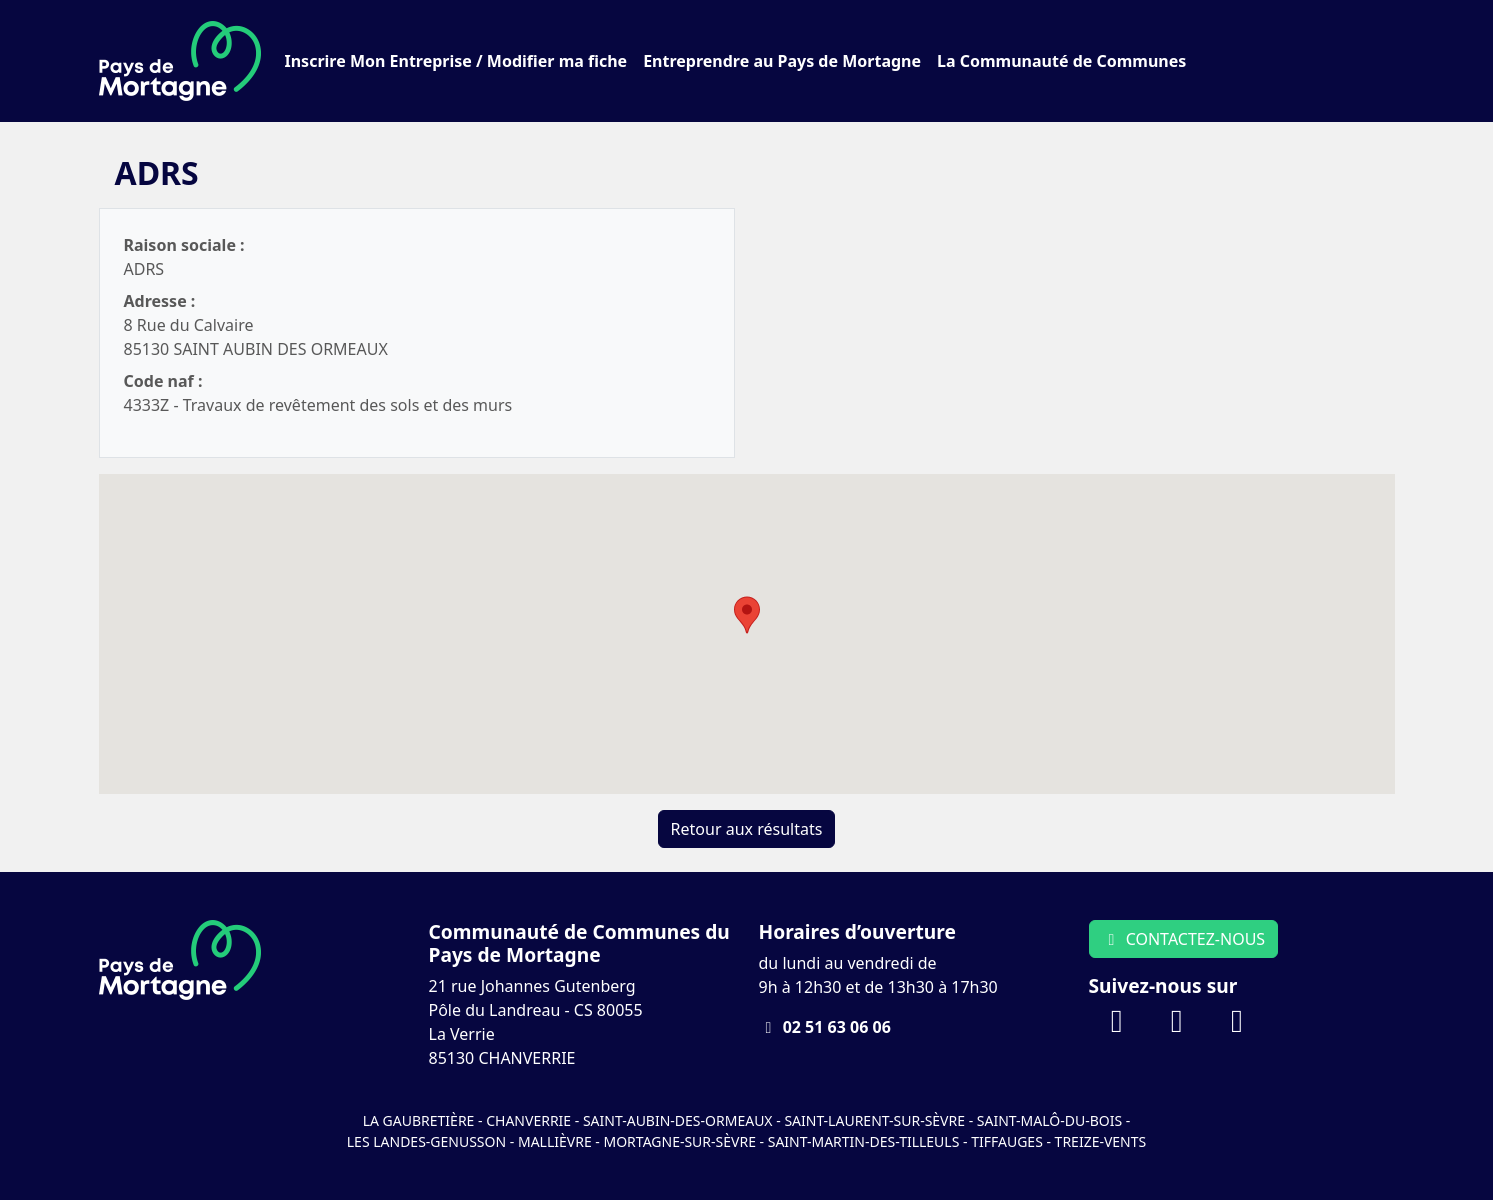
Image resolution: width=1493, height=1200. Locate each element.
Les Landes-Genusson (428, 1141)
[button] (747, 615)
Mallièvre (555, 1141)
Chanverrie (528, 1120)
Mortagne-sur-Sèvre (679, 1141)
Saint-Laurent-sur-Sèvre (874, 1120)
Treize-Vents (1101, 1141)
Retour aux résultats (747, 829)
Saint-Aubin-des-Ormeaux (678, 1120)
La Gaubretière (419, 1120)
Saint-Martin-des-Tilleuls (864, 1141)
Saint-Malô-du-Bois (1051, 1120)
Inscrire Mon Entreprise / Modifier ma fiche (456, 61)
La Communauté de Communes (1061, 61)
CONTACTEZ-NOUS (1184, 939)
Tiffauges (1007, 1141)
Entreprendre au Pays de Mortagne (782, 61)
